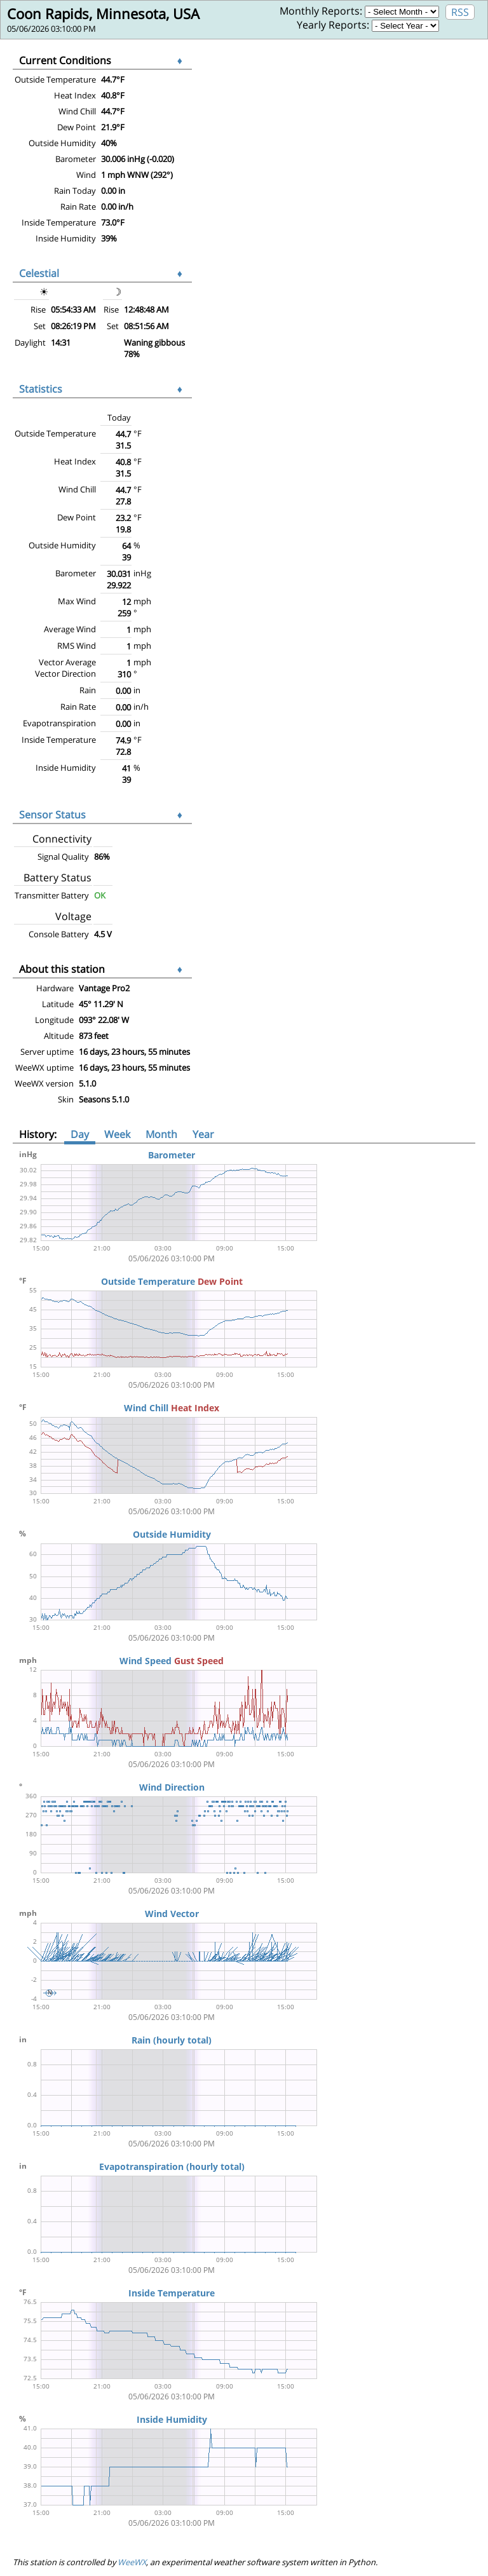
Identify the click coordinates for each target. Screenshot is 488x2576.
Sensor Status (52, 815)
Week (117, 1134)
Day (80, 1134)
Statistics (40, 389)
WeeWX (132, 2562)
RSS (460, 12)
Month (161, 1134)
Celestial (39, 273)
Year (203, 1134)
